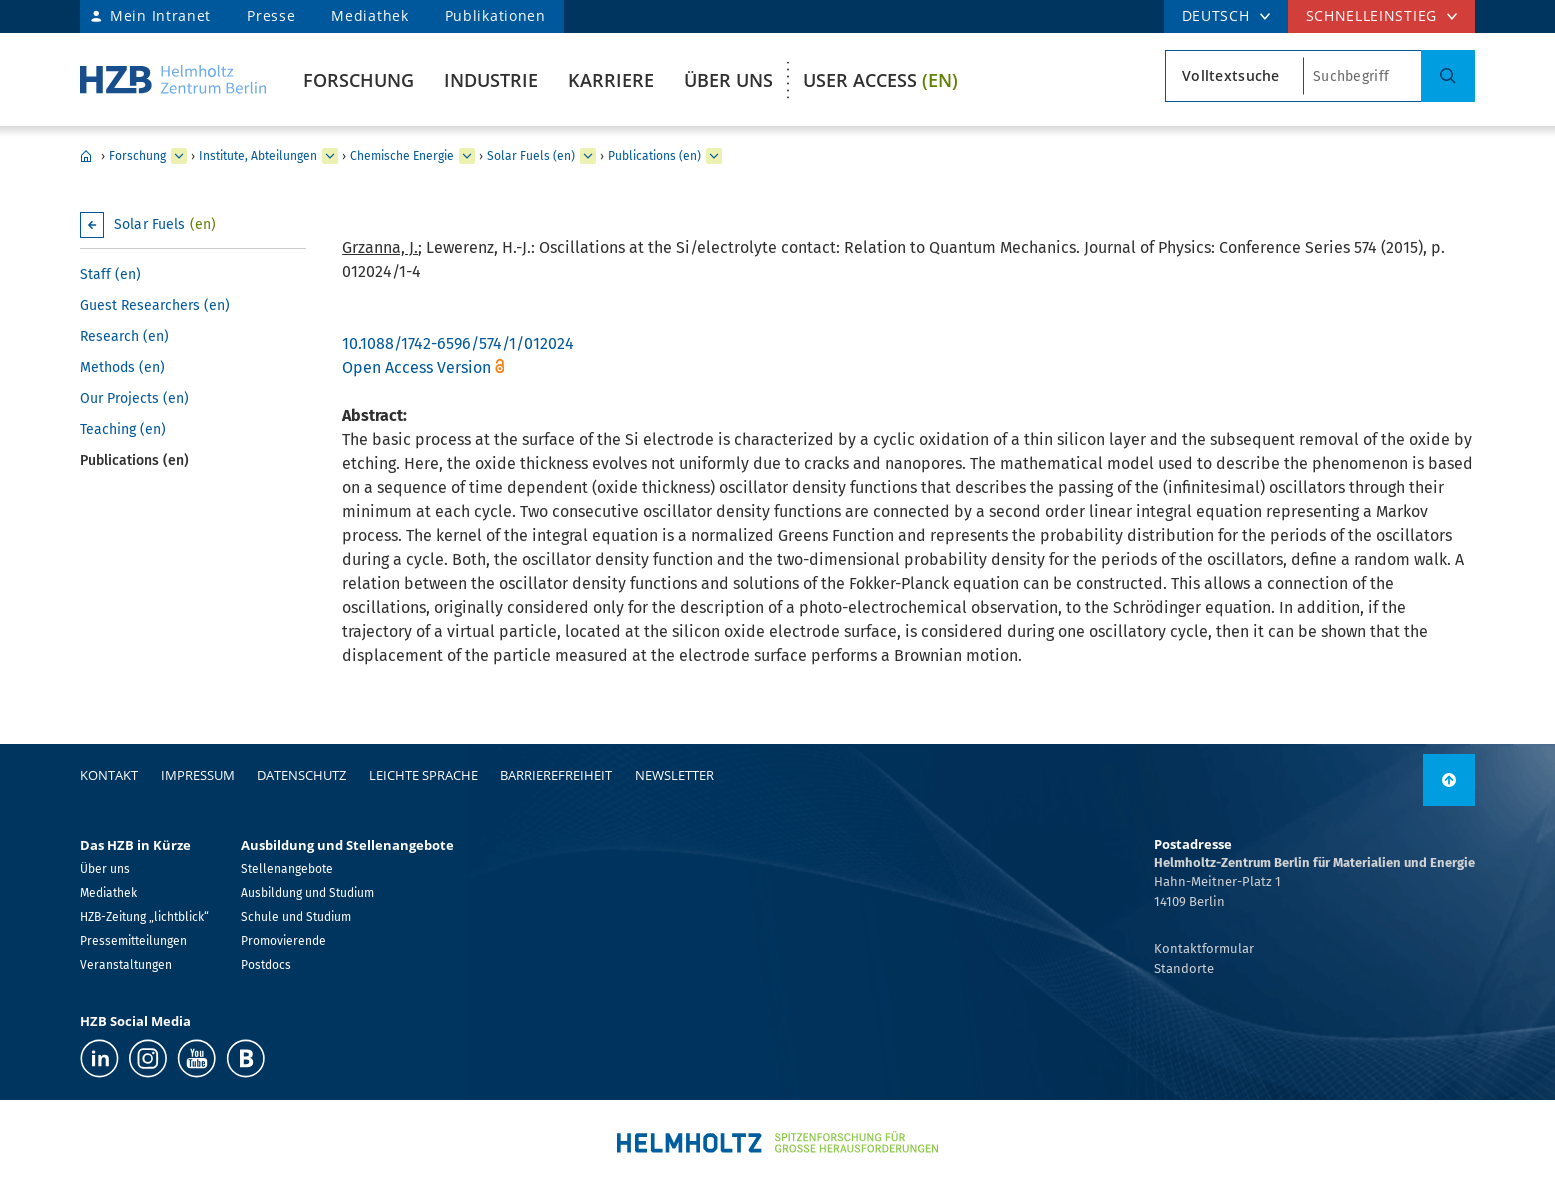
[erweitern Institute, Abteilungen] (330, 156)
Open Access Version (416, 367)
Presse (271, 15)
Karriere (611, 80)
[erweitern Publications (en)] (714, 156)
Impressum (198, 775)
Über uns (728, 80)
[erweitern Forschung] (179, 156)
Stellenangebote (287, 869)
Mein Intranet (160, 15)
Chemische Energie (402, 156)
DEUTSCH (1216, 15)
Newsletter (674, 775)
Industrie (491, 80)
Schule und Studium (296, 917)
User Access (880, 80)
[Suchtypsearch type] (1234, 76)
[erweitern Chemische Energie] (467, 156)
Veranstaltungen (126, 965)
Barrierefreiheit (556, 775)
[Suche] (1448, 76)
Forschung (358, 80)
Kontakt (109, 775)
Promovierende (283, 941)
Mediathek (369, 15)
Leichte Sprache (423, 775)
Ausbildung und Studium (307, 893)
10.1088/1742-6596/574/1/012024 (458, 343)
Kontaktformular (1204, 948)
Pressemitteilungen (133, 941)
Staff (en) (110, 274)
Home (86, 156)
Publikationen (495, 15)
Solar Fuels (165, 224)
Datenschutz (301, 775)
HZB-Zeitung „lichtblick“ (144, 917)
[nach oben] (1449, 780)
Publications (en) (654, 156)
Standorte (1184, 968)
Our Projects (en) (134, 398)
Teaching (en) (123, 429)
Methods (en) (122, 367)
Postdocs (266, 965)
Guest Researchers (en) (155, 305)
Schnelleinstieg (1372, 15)
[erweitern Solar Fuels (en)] (588, 156)
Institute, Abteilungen (258, 156)
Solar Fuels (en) (531, 156)
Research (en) (124, 336)
